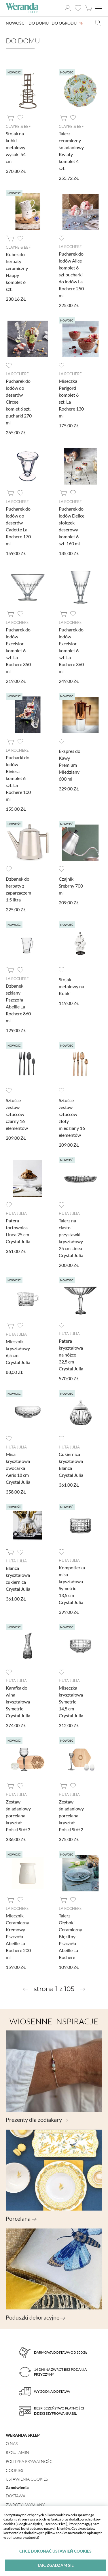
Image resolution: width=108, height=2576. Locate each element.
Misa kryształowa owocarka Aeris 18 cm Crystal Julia (18, 1468)
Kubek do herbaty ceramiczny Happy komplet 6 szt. (17, 272)
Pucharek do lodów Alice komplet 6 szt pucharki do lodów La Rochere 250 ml (71, 274)
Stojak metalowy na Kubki (71, 986)
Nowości (16, 23)
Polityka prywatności (30, 2461)
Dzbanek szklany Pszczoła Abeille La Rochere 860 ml (18, 1003)
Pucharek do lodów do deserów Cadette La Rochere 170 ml (18, 526)
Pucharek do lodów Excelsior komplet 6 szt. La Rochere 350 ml (18, 650)
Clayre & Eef (18, 126)
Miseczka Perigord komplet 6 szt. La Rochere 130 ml (71, 398)
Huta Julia (16, 1213)
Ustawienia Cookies (27, 2479)
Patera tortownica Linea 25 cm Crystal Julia (18, 1231)
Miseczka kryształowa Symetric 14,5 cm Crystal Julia (71, 1701)
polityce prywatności (22, 2537)
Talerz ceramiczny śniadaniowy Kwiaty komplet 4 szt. (71, 151)
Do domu (39, 23)
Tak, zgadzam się (55, 2565)
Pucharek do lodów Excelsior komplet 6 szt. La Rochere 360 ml (71, 650)
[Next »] (82, 1989)
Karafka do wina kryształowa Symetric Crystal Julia (18, 1701)
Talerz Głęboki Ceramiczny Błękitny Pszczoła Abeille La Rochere (70, 1936)
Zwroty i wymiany (25, 2504)
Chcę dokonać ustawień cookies (55, 2551)
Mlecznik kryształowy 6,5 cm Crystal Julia (18, 1352)
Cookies (14, 2470)
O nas (12, 2443)
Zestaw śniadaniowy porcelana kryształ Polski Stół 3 (18, 1815)
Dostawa (15, 2495)
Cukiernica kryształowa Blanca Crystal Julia (71, 1464)
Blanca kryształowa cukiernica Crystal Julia (18, 1578)
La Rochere (70, 246)
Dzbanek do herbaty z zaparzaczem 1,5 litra (18, 889)
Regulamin (17, 2452)
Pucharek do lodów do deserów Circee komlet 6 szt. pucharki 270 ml (19, 401)
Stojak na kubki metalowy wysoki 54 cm (16, 147)
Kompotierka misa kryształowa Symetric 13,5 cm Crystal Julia (72, 1585)
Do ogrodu (64, 23)
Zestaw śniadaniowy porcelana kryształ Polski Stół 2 (71, 1815)
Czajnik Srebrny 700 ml (71, 885)
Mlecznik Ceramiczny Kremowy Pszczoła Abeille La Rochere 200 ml (18, 1936)
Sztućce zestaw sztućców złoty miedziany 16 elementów (72, 1117)
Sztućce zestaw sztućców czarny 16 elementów (17, 1114)
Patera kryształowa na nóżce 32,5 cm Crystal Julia (71, 1354)
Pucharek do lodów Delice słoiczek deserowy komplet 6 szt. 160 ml (71, 526)
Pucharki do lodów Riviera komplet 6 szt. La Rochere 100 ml (18, 778)
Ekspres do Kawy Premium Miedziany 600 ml (69, 764)
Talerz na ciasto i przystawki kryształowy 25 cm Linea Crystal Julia (71, 1238)
